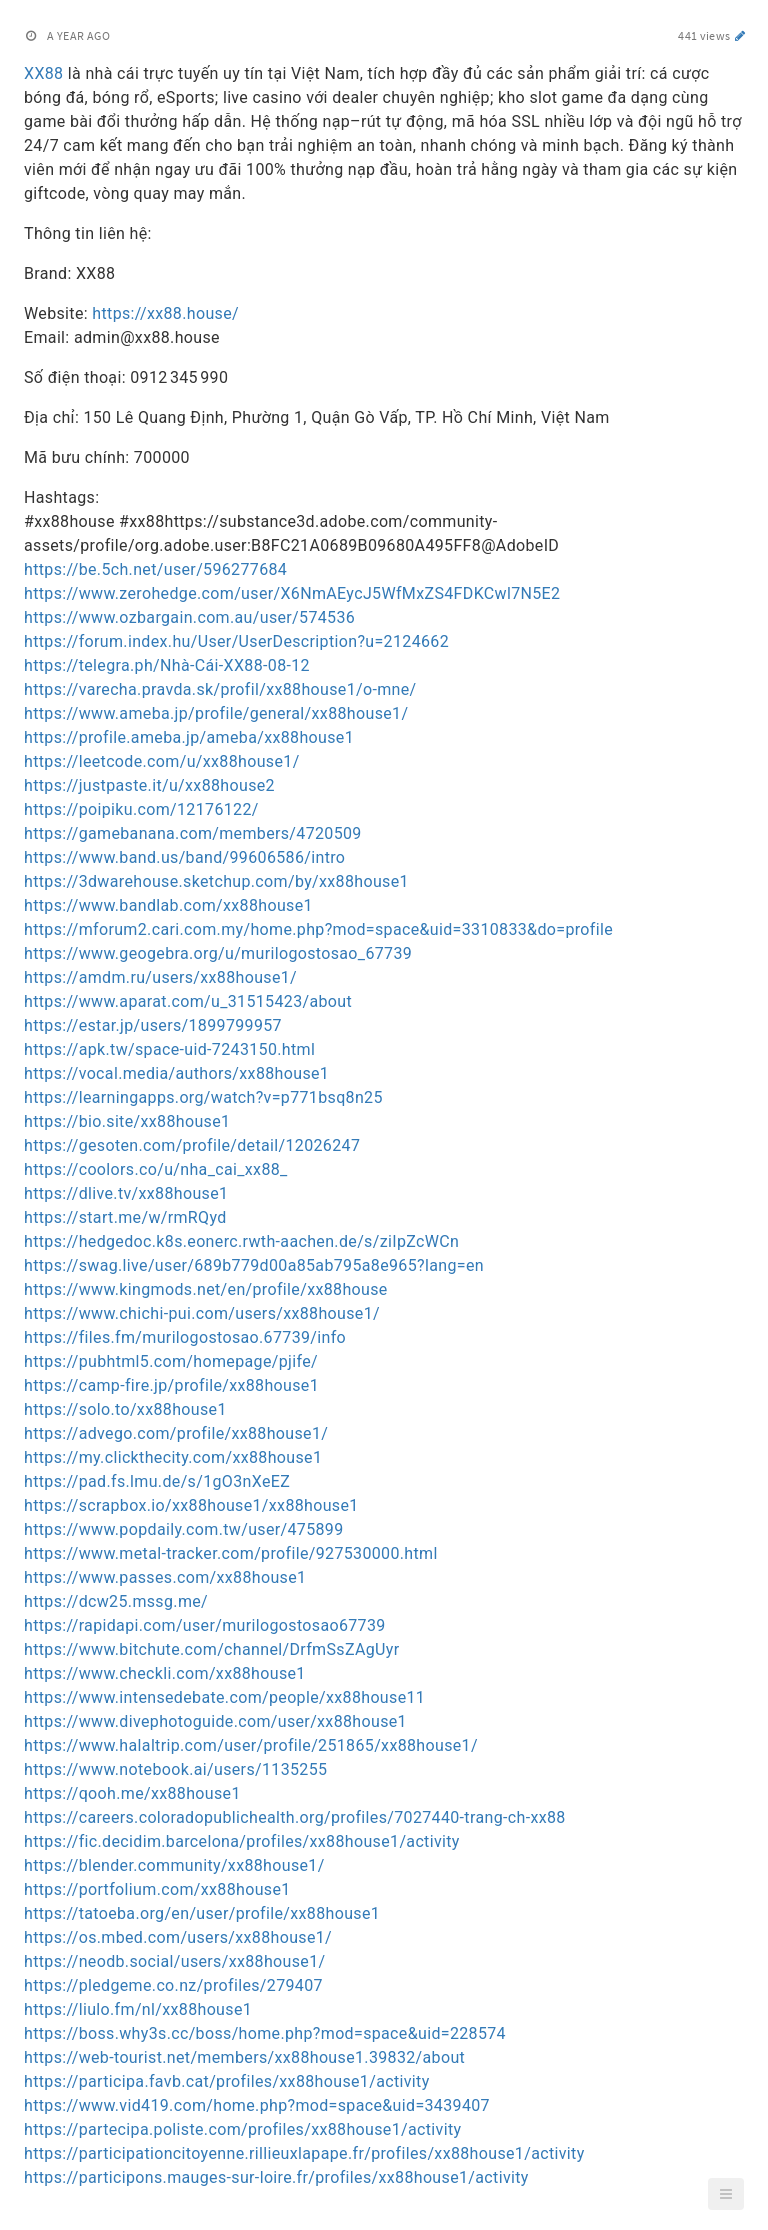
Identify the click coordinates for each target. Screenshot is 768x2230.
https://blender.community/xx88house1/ (174, 1865)
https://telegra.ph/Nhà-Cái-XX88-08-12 (167, 665)
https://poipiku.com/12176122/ (141, 809)
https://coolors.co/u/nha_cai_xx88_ (156, 1169)
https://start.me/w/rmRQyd (125, 1217)
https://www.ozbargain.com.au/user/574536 (189, 617)
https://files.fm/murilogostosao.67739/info (185, 1337)
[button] (726, 2194)
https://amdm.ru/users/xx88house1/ (160, 977)
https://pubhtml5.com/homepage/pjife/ (171, 1361)
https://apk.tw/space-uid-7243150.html (169, 1049)
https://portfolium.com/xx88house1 (157, 1889)
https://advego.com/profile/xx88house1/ (176, 1433)
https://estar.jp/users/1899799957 (153, 1025)
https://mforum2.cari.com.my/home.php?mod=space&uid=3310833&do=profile (318, 929)
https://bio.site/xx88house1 (127, 1121)
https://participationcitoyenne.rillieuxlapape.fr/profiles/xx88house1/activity (304, 2153)
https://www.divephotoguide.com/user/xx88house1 (215, 1721)
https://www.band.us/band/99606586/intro (184, 857)
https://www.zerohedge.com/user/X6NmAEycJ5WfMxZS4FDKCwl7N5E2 (292, 593)
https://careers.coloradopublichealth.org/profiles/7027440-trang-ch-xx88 (295, 1817)
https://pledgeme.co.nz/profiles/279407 (173, 1985)
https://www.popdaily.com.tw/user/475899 (184, 1529)
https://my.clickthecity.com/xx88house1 (173, 1457)
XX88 (43, 73)
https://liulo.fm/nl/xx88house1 (138, 2009)
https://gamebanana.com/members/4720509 (193, 833)
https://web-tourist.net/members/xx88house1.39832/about (244, 2057)
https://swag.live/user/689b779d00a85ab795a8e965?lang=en (254, 1265)
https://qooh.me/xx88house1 (132, 1793)
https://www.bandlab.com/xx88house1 (168, 905)
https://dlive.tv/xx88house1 (126, 1193)
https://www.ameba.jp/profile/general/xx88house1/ (216, 713)
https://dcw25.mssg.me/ (116, 1601)
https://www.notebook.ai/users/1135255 (175, 1769)
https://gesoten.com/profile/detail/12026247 (192, 1145)
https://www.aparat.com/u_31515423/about (188, 1001)
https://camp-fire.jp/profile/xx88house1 (171, 1385)
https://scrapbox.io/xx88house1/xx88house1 (191, 1505)
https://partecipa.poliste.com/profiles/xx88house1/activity (242, 2129)
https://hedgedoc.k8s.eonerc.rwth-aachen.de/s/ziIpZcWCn (241, 1241)
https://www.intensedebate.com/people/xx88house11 (224, 1697)
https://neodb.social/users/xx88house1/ (174, 1961)
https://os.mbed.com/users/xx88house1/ (178, 1937)
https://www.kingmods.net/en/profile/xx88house (206, 1289)
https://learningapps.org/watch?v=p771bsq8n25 (203, 1097)
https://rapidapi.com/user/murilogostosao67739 (205, 1625)
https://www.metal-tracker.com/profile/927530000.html (231, 1553)
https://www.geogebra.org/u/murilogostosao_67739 (218, 953)
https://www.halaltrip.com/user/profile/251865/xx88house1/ (251, 1745)
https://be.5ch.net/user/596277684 (155, 569)
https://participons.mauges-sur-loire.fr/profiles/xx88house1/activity (276, 2177)
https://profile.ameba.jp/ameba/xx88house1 (189, 737)
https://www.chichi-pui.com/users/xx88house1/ (202, 1313)
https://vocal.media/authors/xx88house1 (176, 1073)
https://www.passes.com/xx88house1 (165, 1577)
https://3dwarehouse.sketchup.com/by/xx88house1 (216, 881)
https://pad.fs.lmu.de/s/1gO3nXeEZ (157, 1481)
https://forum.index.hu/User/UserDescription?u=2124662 (236, 641)
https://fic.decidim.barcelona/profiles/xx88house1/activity (242, 1841)
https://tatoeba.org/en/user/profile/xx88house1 (202, 1913)
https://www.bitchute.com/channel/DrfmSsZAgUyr (212, 1649)
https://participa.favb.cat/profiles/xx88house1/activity (227, 2081)
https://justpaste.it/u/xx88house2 (149, 785)
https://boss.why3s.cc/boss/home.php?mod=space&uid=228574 (265, 2033)
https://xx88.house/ (165, 313)
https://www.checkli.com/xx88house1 (165, 1673)
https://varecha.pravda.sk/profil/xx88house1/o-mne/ (220, 689)
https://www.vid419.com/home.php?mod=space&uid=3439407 (257, 2105)
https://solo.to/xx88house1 (125, 1409)
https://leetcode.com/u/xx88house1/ (162, 761)
